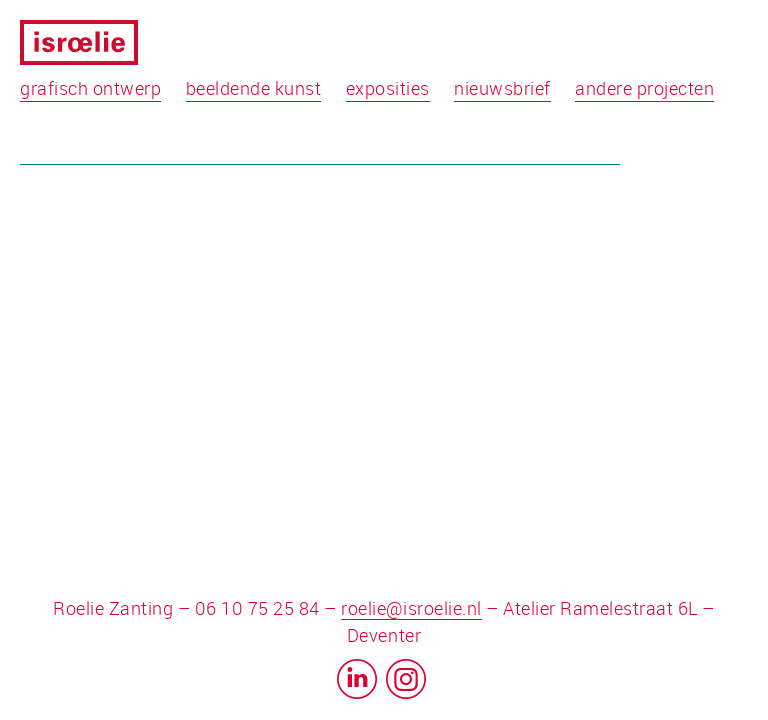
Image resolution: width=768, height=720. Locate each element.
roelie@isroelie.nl (411, 608)
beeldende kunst (254, 88)
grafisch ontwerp (90, 88)
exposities (388, 88)
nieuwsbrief (502, 88)
